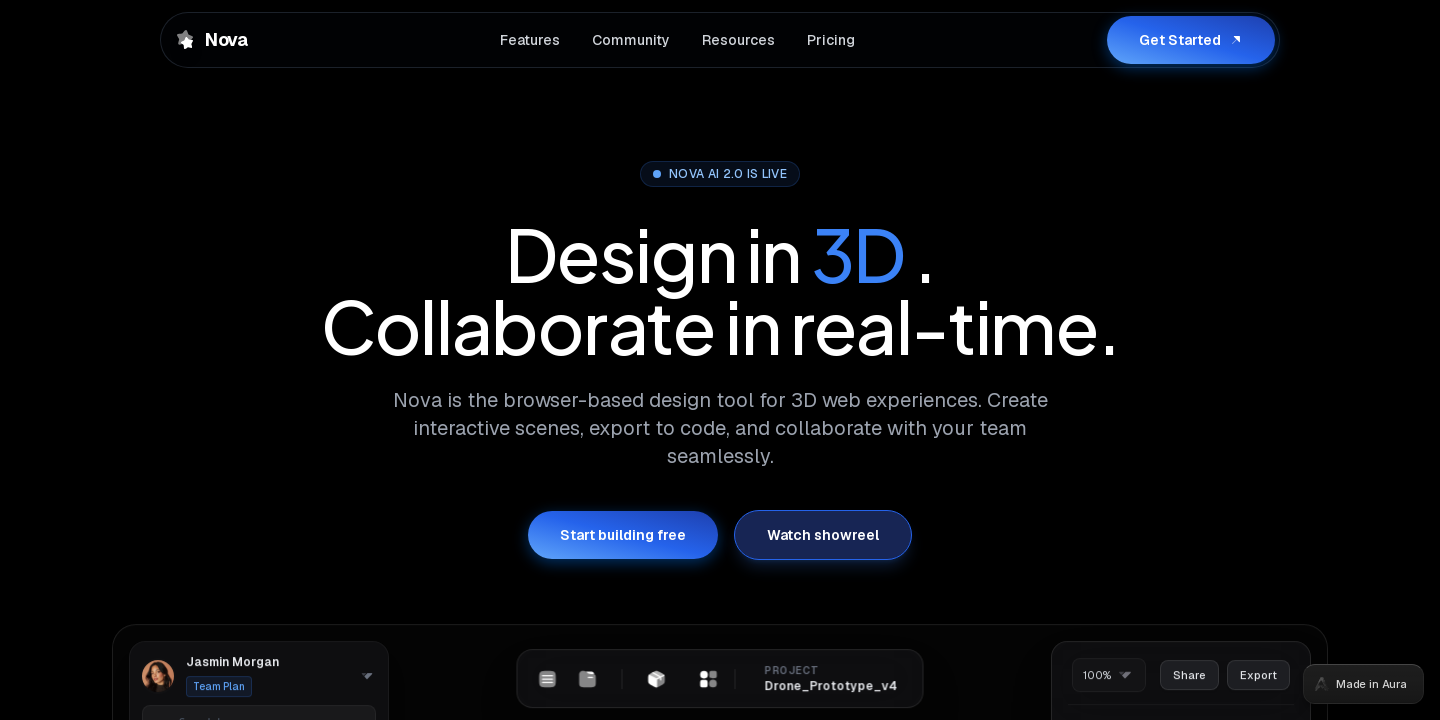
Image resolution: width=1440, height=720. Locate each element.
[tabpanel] (720, 360)
